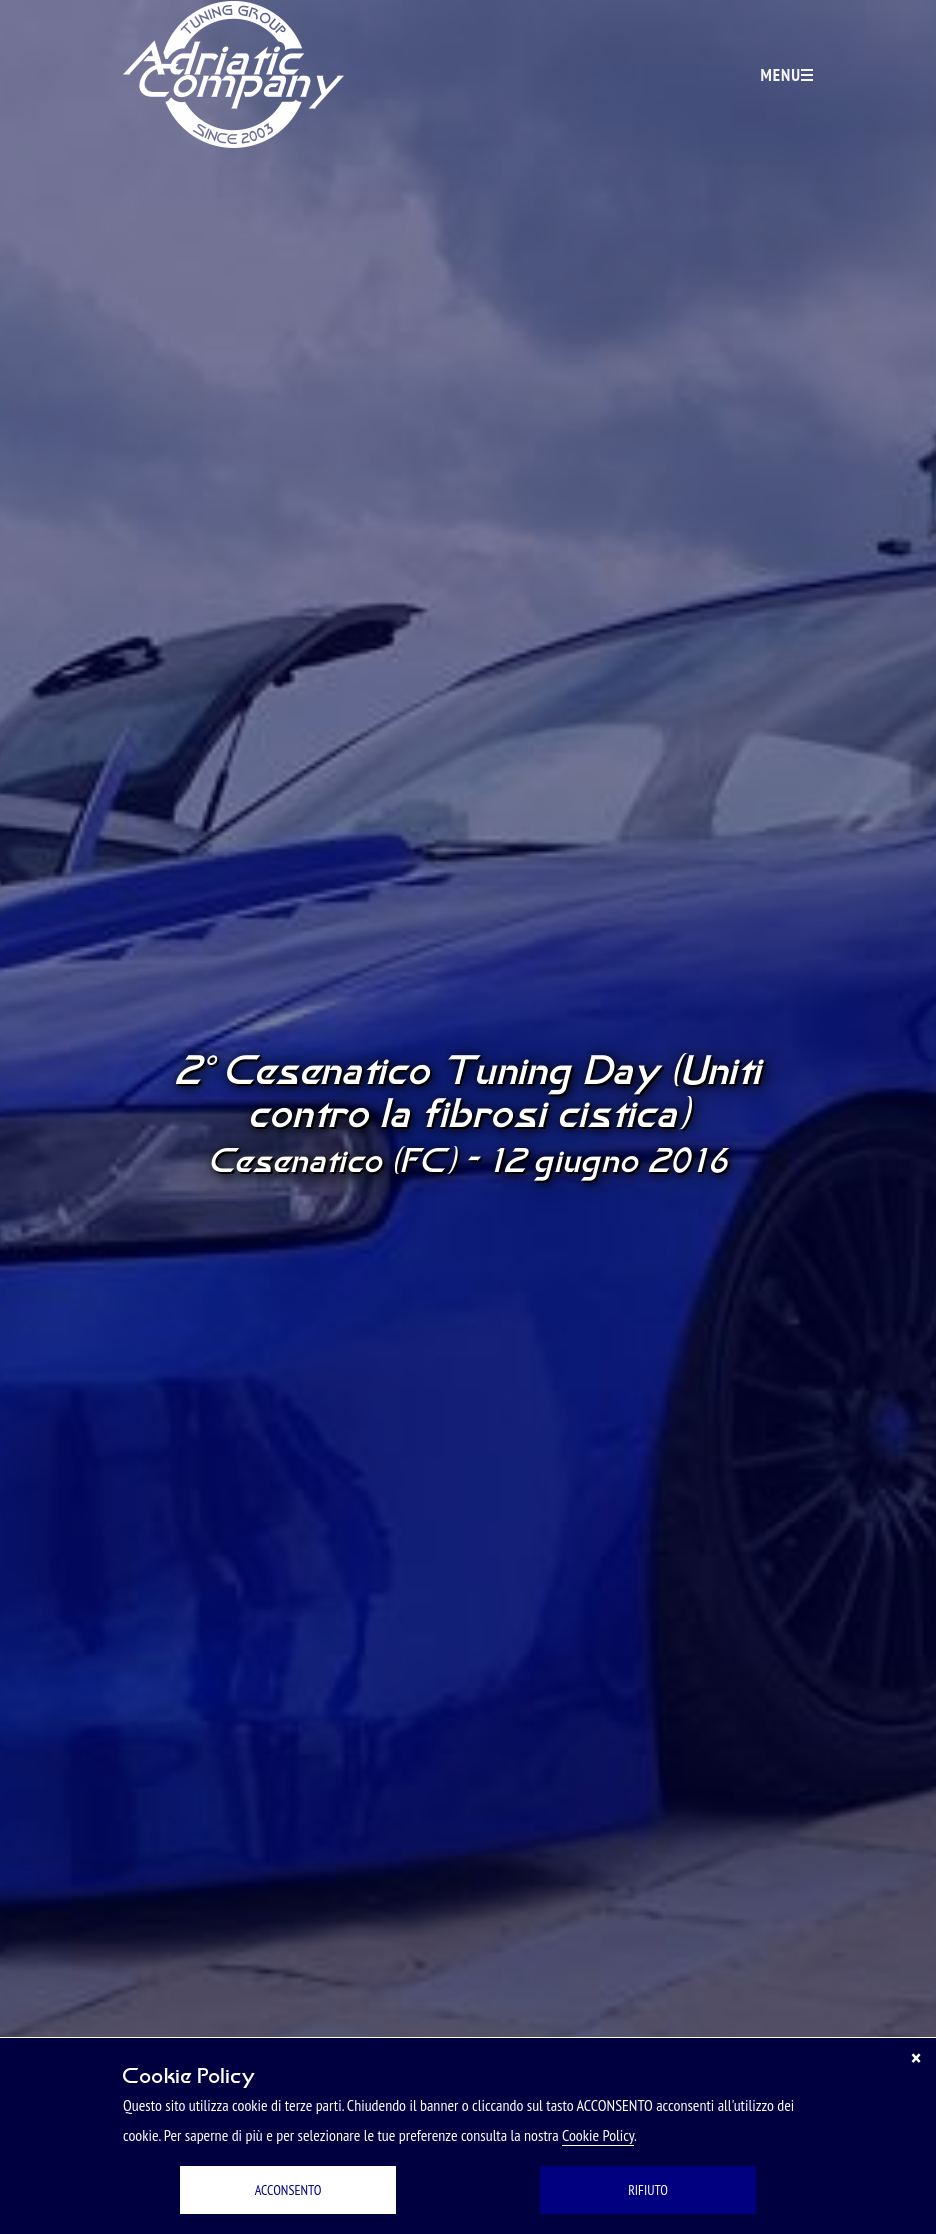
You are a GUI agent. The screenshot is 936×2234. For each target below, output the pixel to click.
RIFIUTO (648, 2190)
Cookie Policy (598, 2135)
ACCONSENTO (288, 2190)
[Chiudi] (916, 2058)
